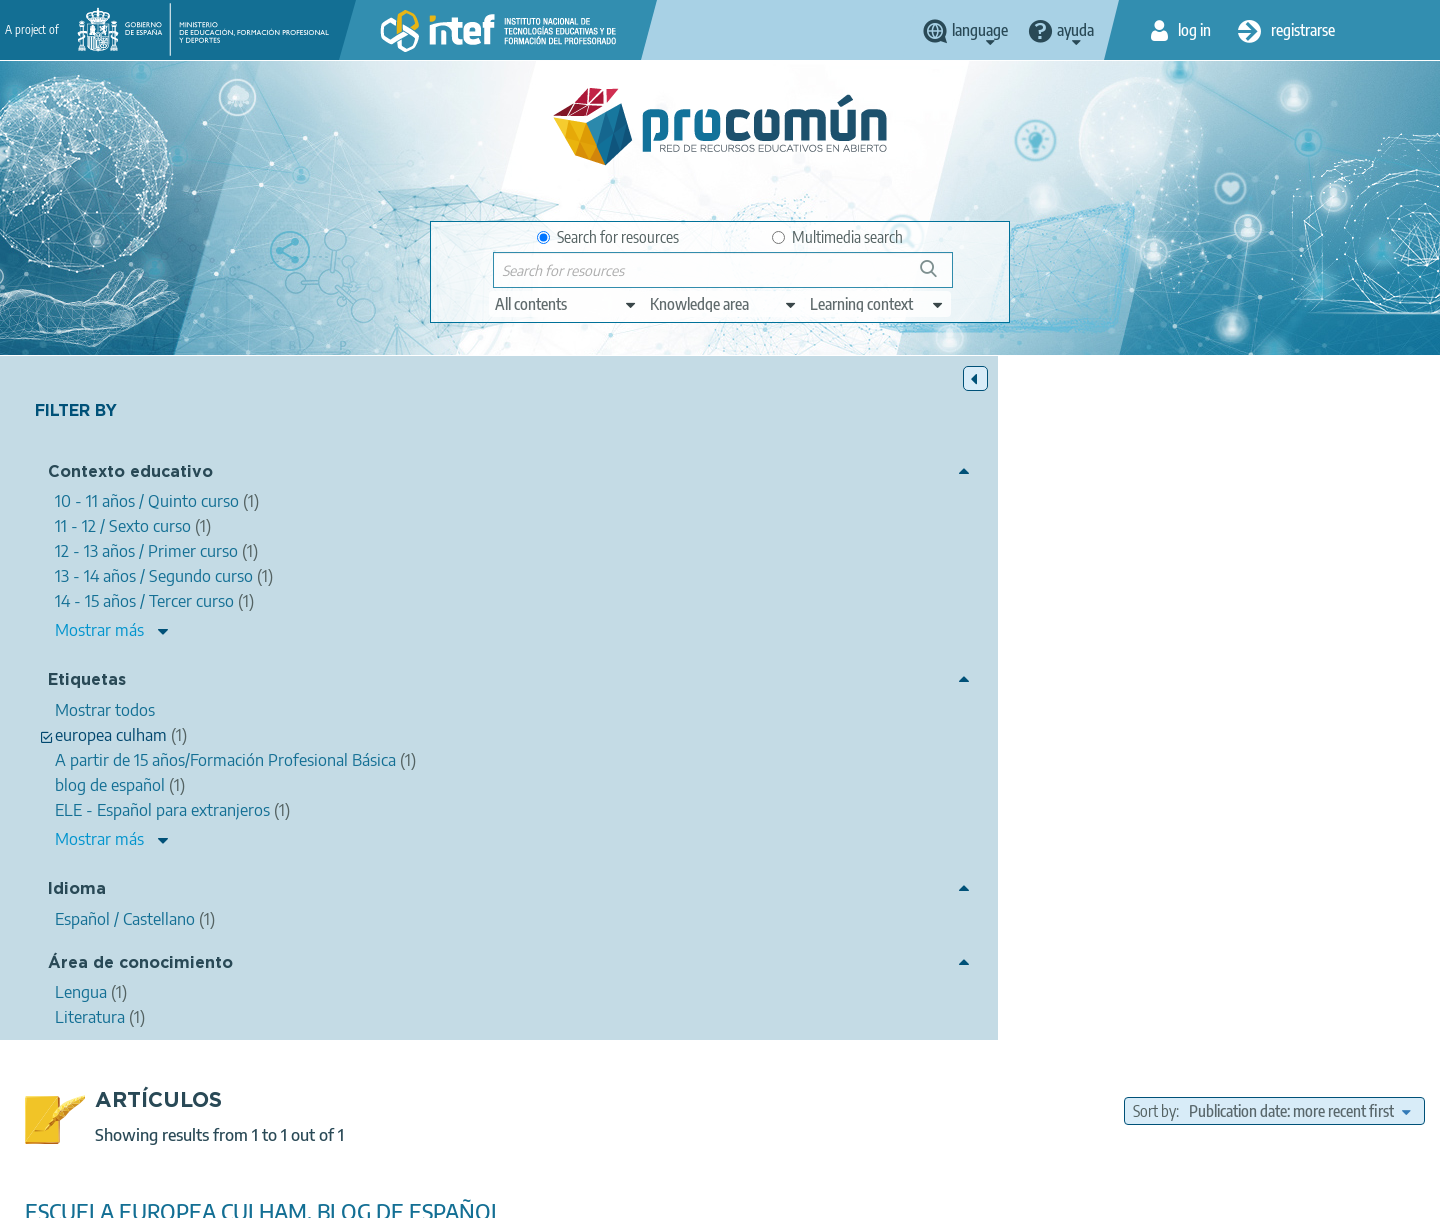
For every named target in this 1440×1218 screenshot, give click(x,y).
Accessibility (792, 1194)
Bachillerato (905, 796)
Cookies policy (683, 1194)
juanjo (1055, 693)
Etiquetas (87, 683)
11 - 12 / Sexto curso (1192, 796)
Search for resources (608, 237)
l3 (962, 717)
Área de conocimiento (140, 981)
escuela (766, 693)
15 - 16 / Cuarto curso (792, 819)
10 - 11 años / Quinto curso (1038, 796)
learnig (789, 717)
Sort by (1154, 427)
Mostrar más (99, 633)
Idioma (77, 907)
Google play (769, 1115)
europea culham (855, 693)
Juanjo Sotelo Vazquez (612, 554)
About (335, 1194)
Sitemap (882, 1194)
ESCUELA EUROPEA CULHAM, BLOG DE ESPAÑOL (623, 527)
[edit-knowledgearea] (724, 304)
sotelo (1111, 693)
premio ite (1016, 717)
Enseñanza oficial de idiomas (959, 819)
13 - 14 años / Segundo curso (1323, 819)
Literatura (981, 768)
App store (597, 1115)
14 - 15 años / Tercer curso (1346, 796)
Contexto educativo (130, 475)
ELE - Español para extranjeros (1192, 717)
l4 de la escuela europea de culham (1253, 693)
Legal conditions (433, 1194)
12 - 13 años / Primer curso (1141, 819)
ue (1073, 717)
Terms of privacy (561, 1194)
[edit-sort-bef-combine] (1299, 427)
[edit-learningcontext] (877, 304)
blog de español (970, 693)
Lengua (909, 768)
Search (938, 276)
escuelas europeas (883, 717)
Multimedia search (837, 237)
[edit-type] (566, 304)
